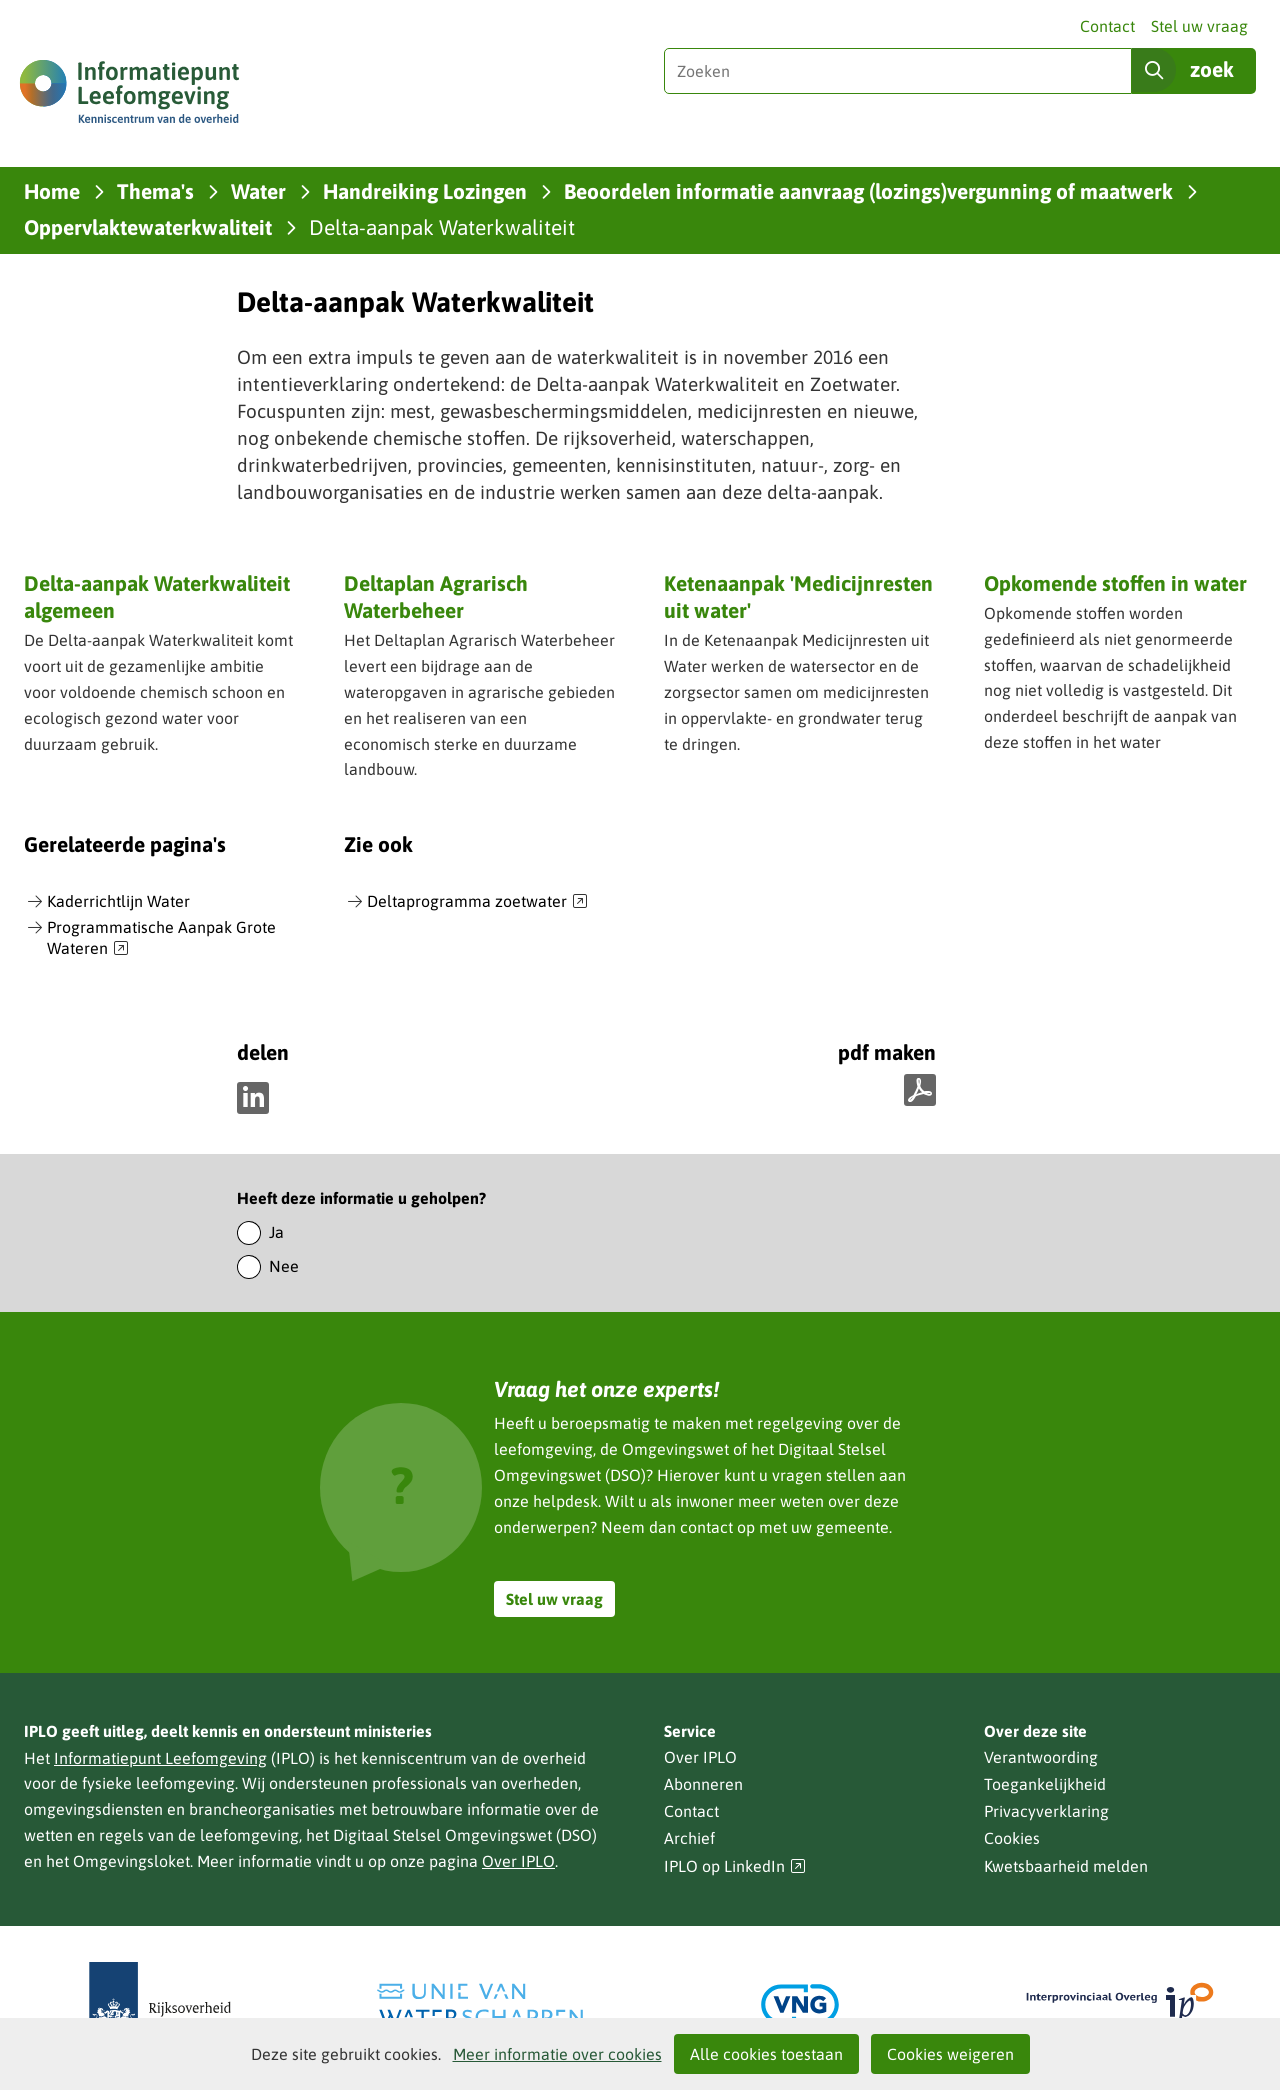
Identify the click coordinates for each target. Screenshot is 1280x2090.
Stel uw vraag (1199, 26)
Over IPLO (518, 1861)
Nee (284, 1266)
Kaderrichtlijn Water (118, 901)
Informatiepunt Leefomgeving (160, 1758)
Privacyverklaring (1046, 1811)
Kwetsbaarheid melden (1066, 1866)
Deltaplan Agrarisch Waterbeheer (436, 596)
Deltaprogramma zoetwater (477, 902)
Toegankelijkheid (1045, 1784)
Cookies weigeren (950, 2054)
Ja (276, 1232)
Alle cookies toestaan (766, 2054)
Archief (689, 1838)
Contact (1107, 26)
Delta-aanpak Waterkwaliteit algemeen (157, 596)
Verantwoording (1041, 1757)
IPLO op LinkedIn (735, 1866)
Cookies (1012, 1838)
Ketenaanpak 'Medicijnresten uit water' (798, 596)
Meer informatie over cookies (557, 2054)
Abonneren (703, 1784)
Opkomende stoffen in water (1115, 583)
